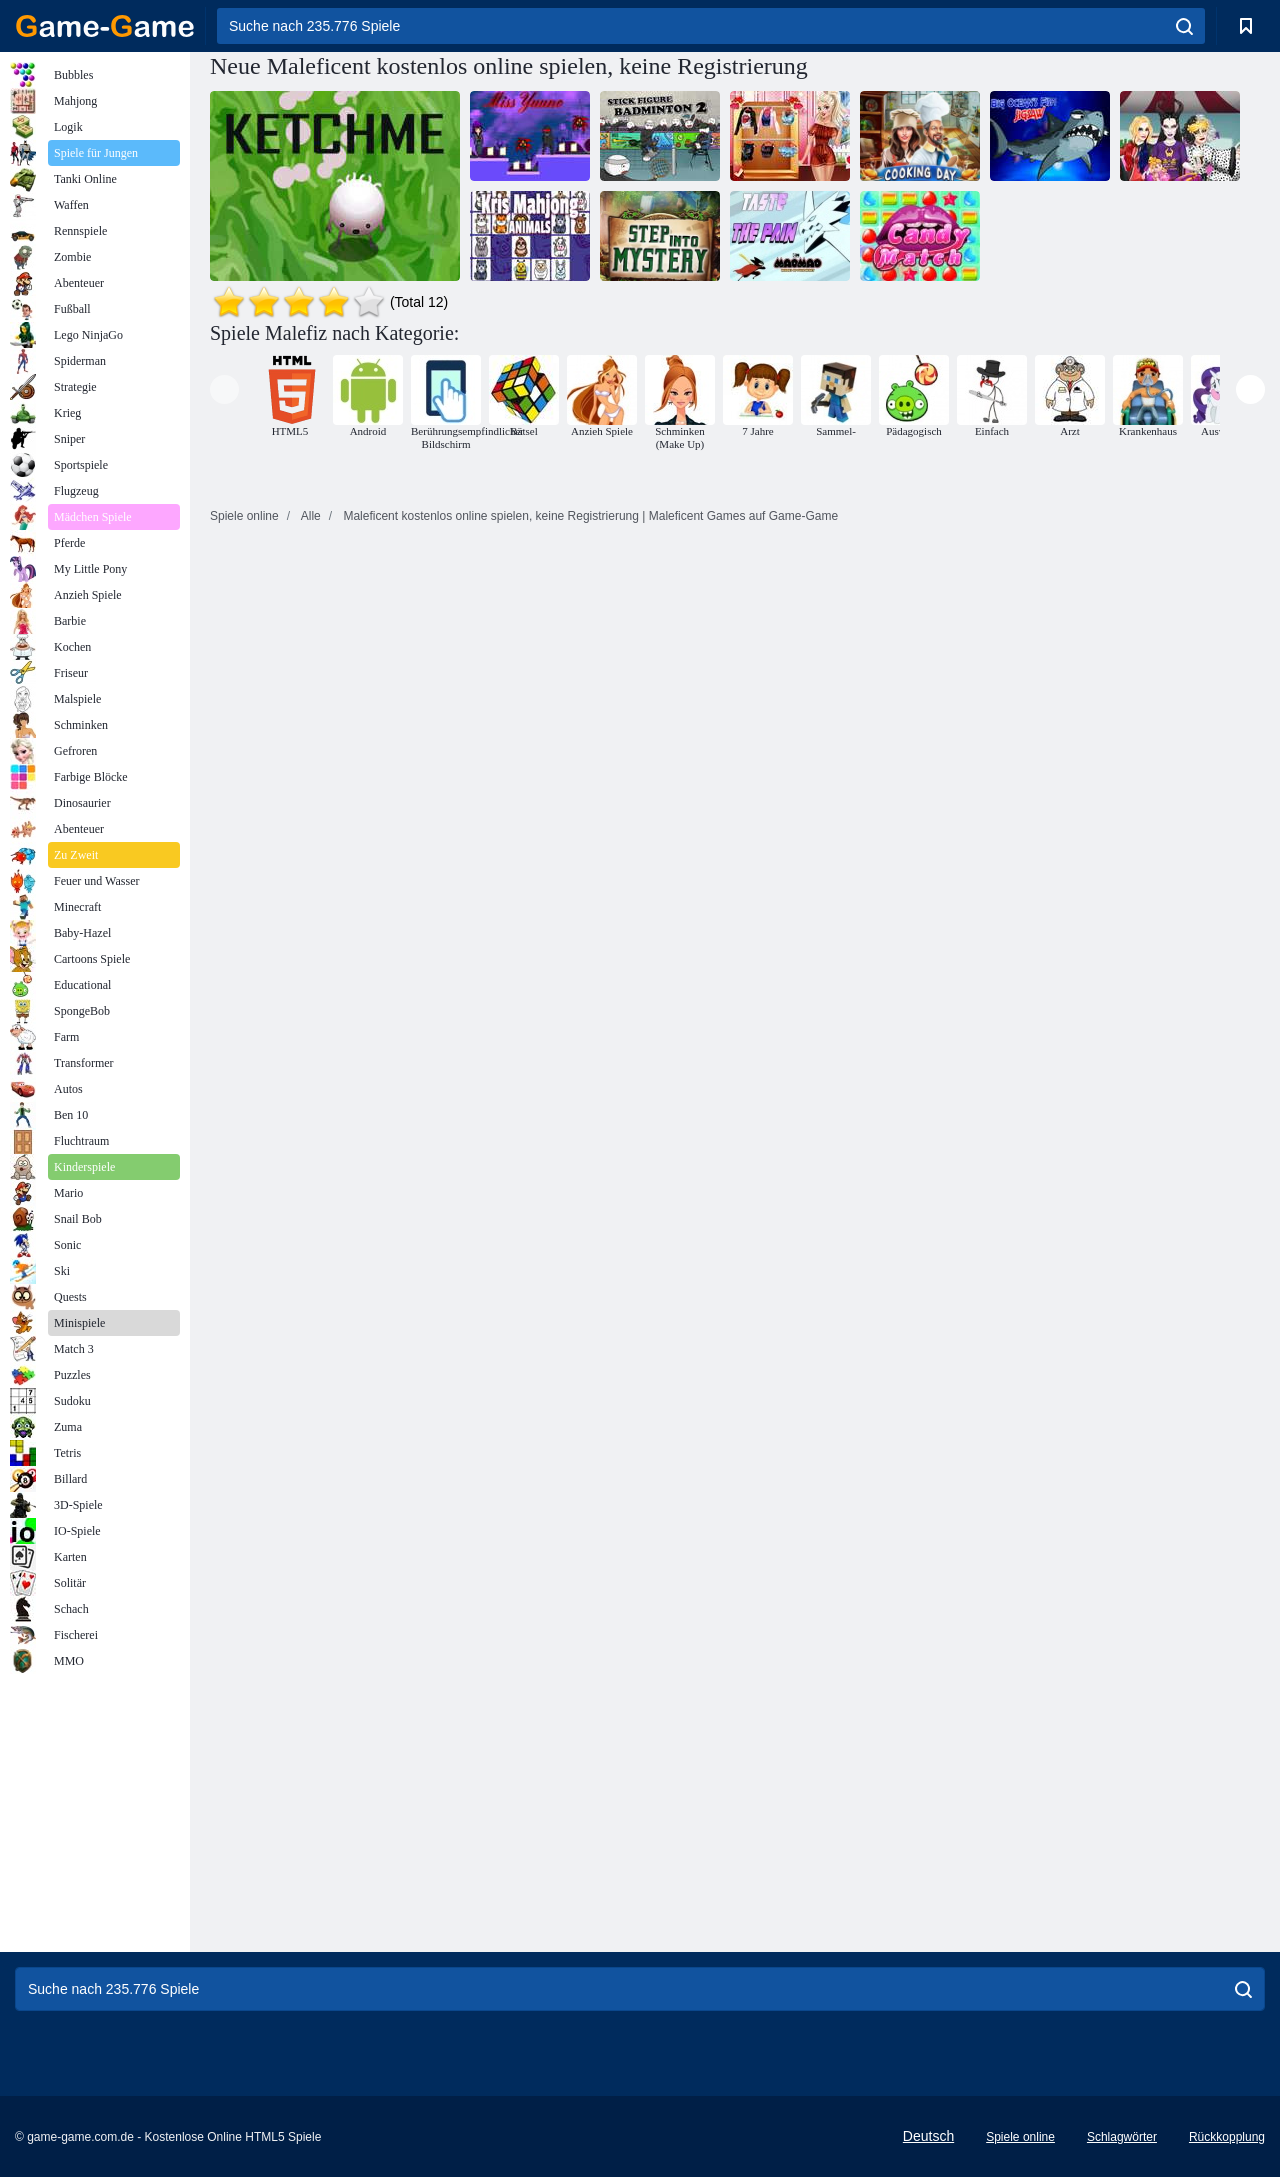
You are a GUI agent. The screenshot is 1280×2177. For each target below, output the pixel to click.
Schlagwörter (1122, 2137)
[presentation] (224, 389)
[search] (1184, 26)
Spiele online (1020, 2137)
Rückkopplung (1227, 2137)
